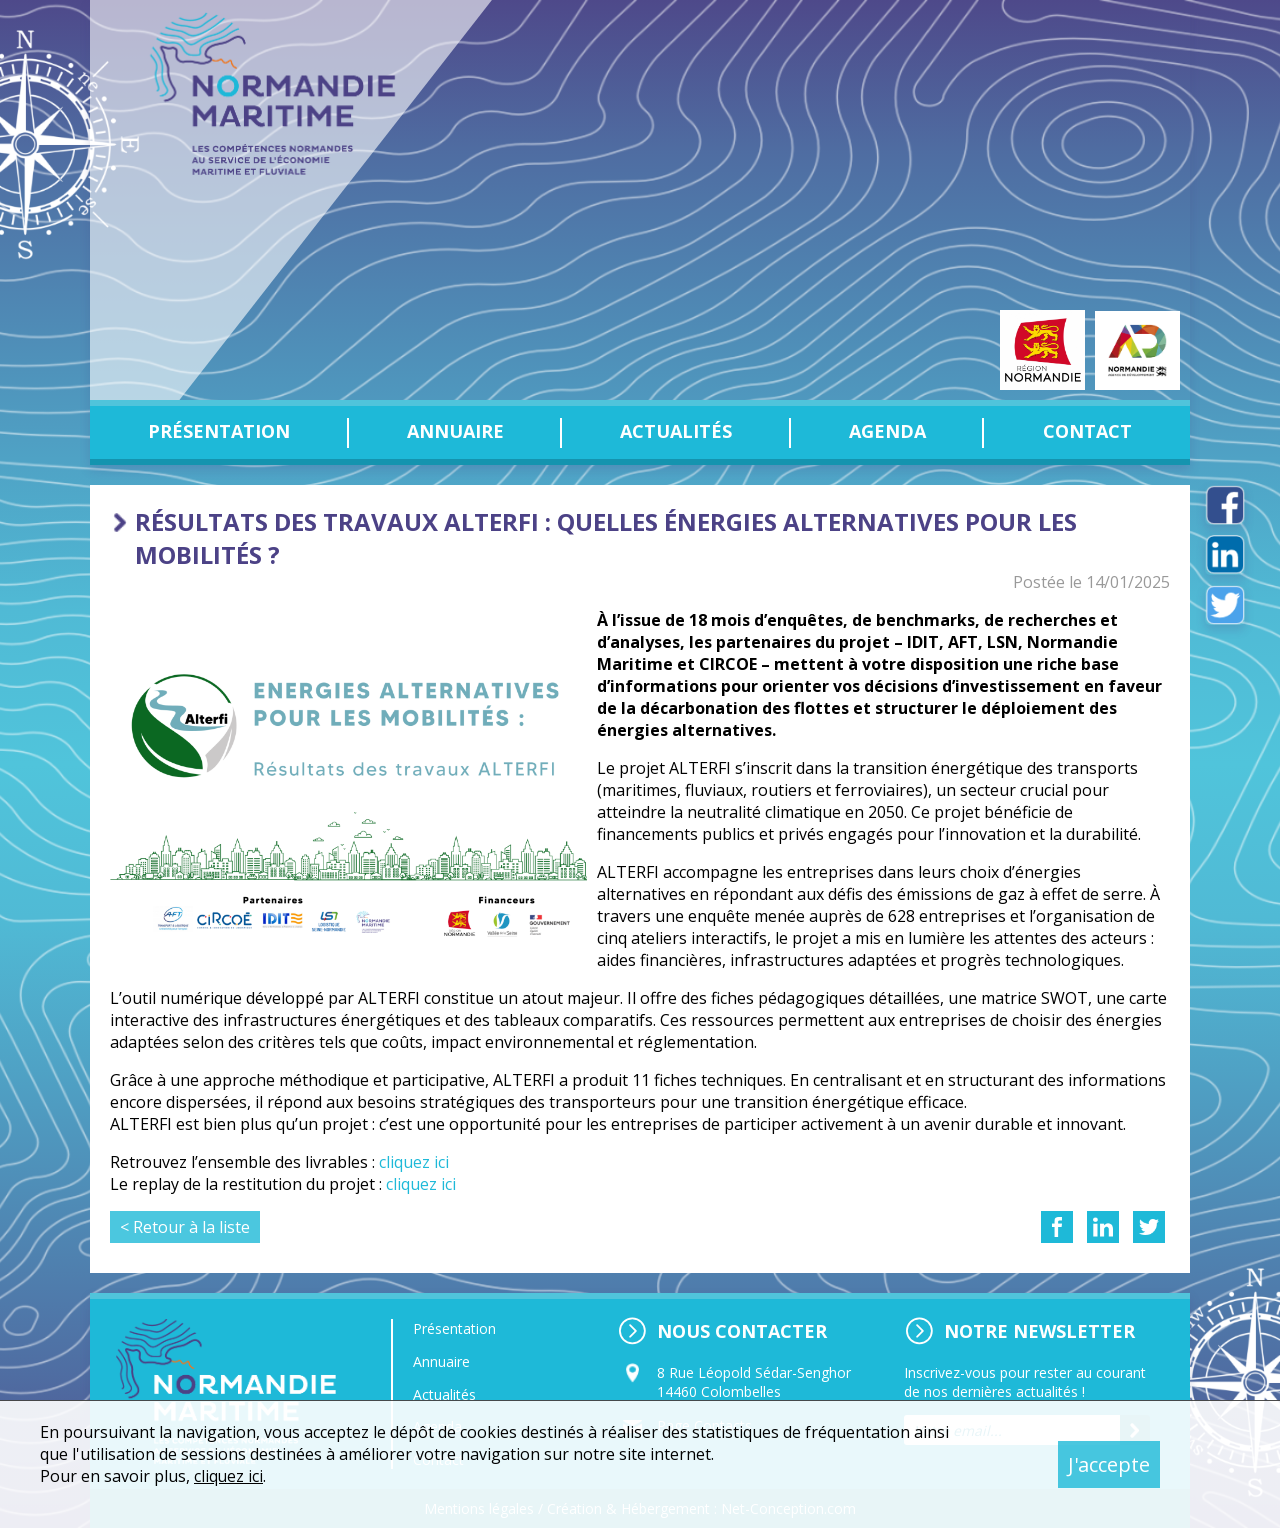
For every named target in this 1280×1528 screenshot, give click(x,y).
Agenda (887, 431)
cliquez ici (414, 1162)
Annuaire (455, 431)
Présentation (219, 431)
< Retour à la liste (185, 1227)
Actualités (676, 431)
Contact (1087, 431)
